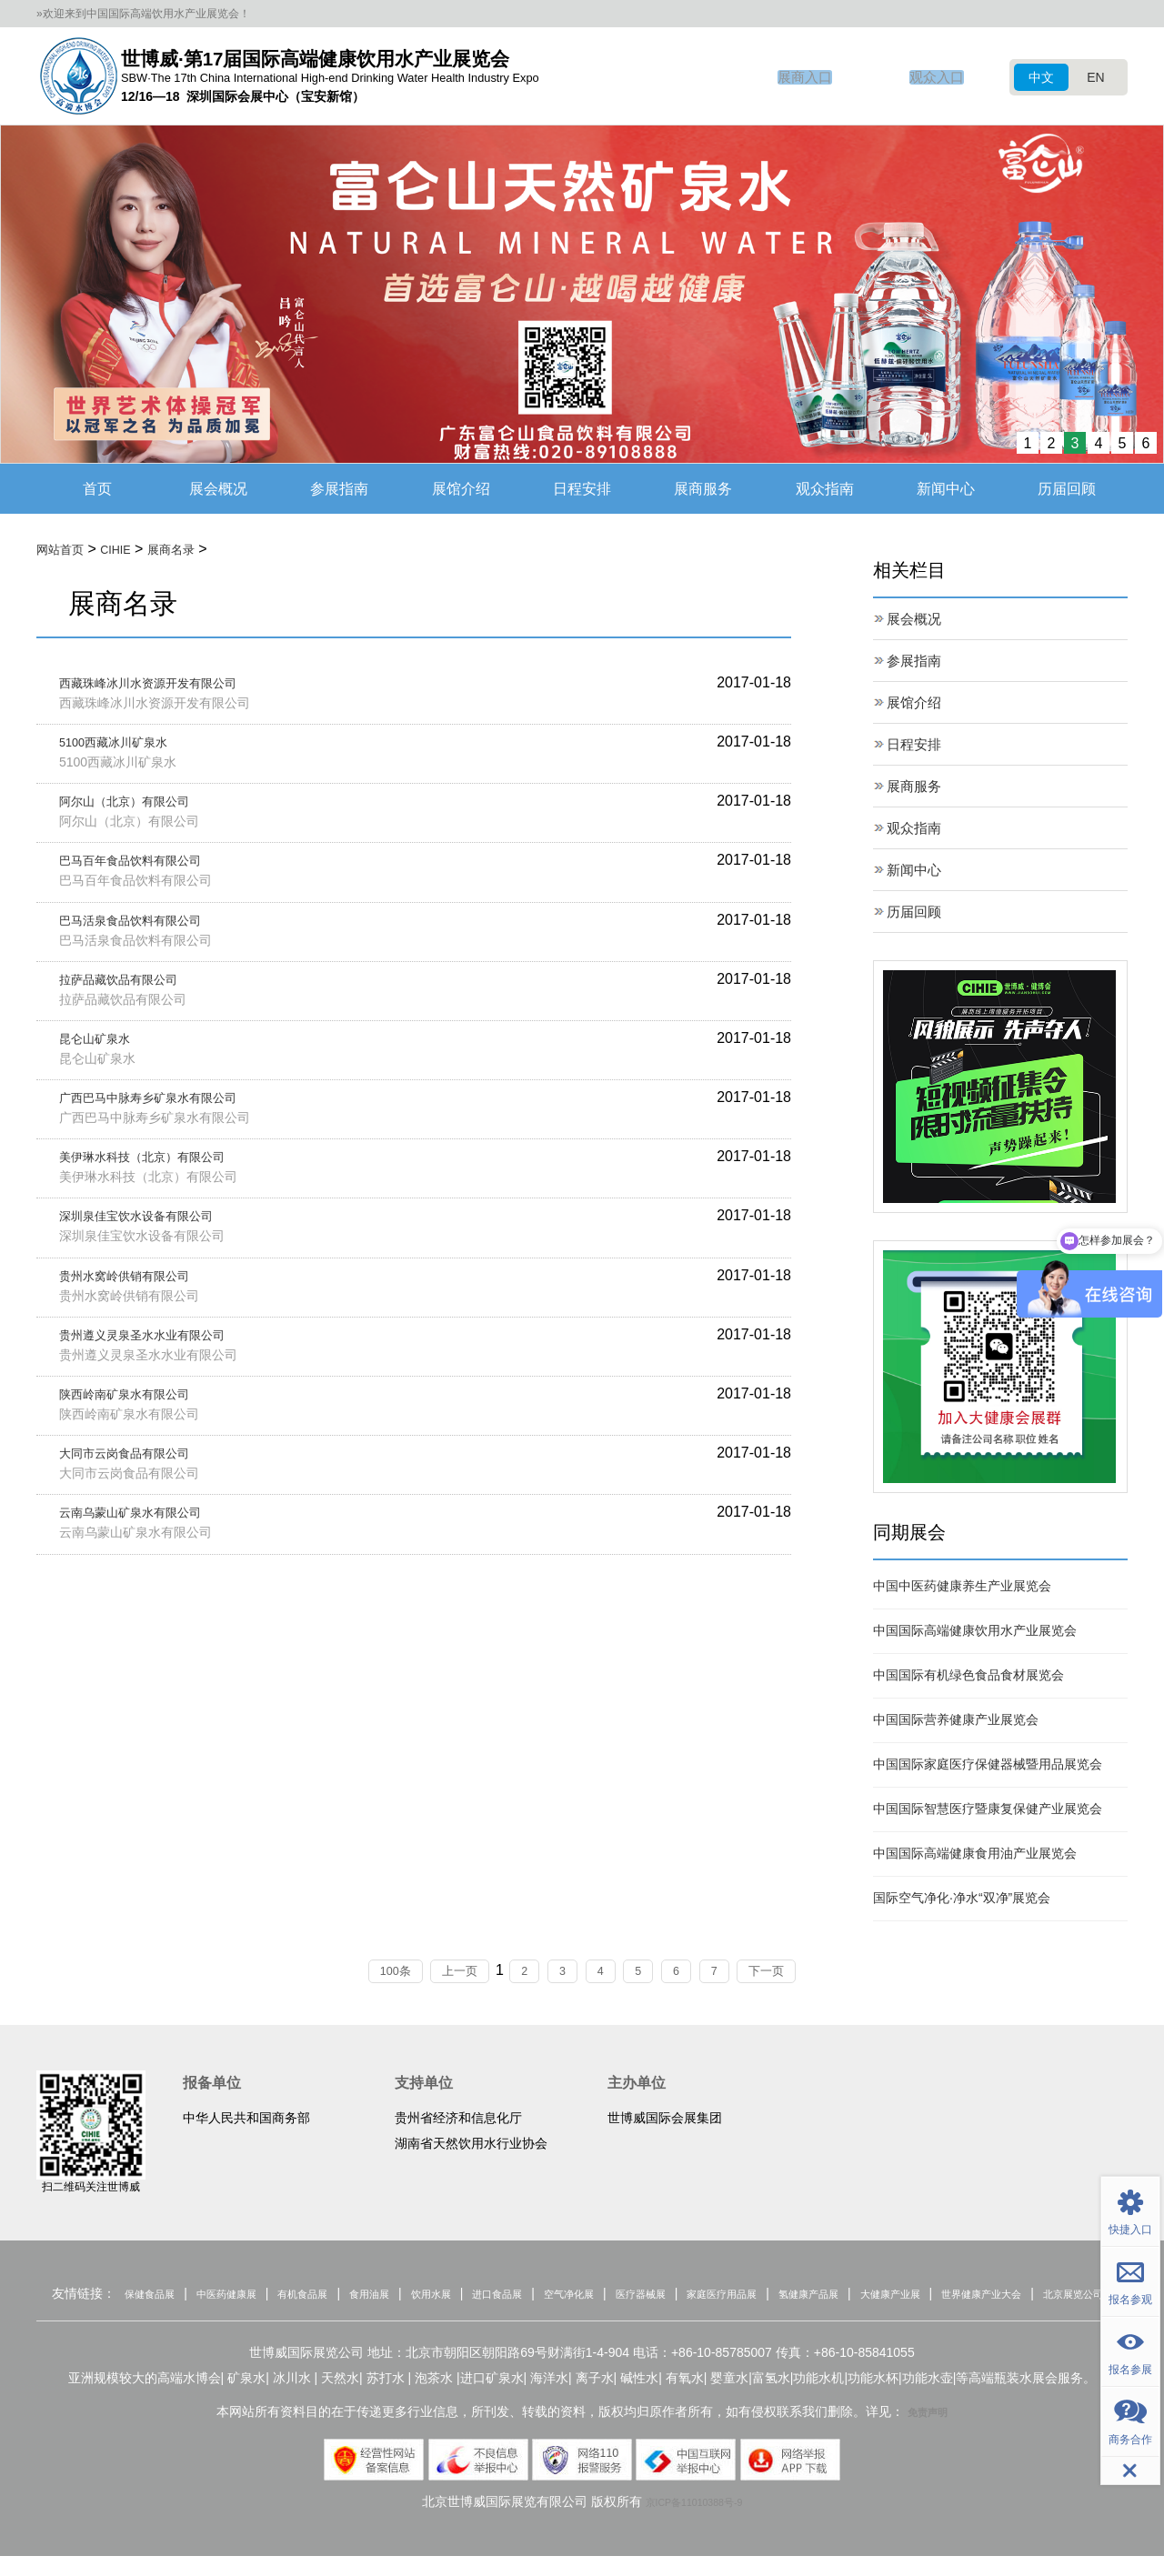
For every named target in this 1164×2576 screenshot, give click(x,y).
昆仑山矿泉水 (102, 1051)
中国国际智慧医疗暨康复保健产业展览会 (987, 1810)
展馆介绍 (461, 488)
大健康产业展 (1026, 2297)
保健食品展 (144, 2297)
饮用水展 (478, 2297)
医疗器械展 (726, 2297)
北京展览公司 (620, 2313)
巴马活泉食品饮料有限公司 (146, 929)
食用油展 (405, 2297)
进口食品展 (556, 2297)
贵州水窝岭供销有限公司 (139, 1296)
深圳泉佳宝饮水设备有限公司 (153, 1234)
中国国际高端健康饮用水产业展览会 (975, 1632)
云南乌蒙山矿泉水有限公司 (146, 1540)
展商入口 (799, 77)
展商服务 (703, 488)
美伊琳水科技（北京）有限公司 (161, 1173)
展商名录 (195, 549)
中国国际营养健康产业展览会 (956, 1721)
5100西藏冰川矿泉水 (126, 746)
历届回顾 (1067, 488)
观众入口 (935, 77)
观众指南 (825, 488)
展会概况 (218, 488)
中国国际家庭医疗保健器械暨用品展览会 (987, 1766)
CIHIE (130, 549)
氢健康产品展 (929, 2297)
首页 (97, 488)
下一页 (801, 1972)
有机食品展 (326, 2297)
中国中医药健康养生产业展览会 (962, 1587)
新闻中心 (946, 488)
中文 (1041, 77)
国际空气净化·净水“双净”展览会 (961, 1899)
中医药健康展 (235, 2297)
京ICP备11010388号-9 (694, 2521)
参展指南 (339, 488)
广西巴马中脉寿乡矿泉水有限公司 (168, 1112)
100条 (360, 1972)
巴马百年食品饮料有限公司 (146, 868)
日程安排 (582, 488)
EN (1095, 77)
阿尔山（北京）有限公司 (139, 807)
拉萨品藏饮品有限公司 (132, 990)
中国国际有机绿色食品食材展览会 (968, 1676)
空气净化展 (642, 2297)
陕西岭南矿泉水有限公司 (139, 1418)
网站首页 (65, 549)
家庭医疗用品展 (824, 2297)
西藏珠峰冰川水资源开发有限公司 (168, 685)
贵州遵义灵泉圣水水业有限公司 (161, 1357)
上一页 (439, 1972)
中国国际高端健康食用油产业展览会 (975, 1855)
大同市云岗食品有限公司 (139, 1479)
